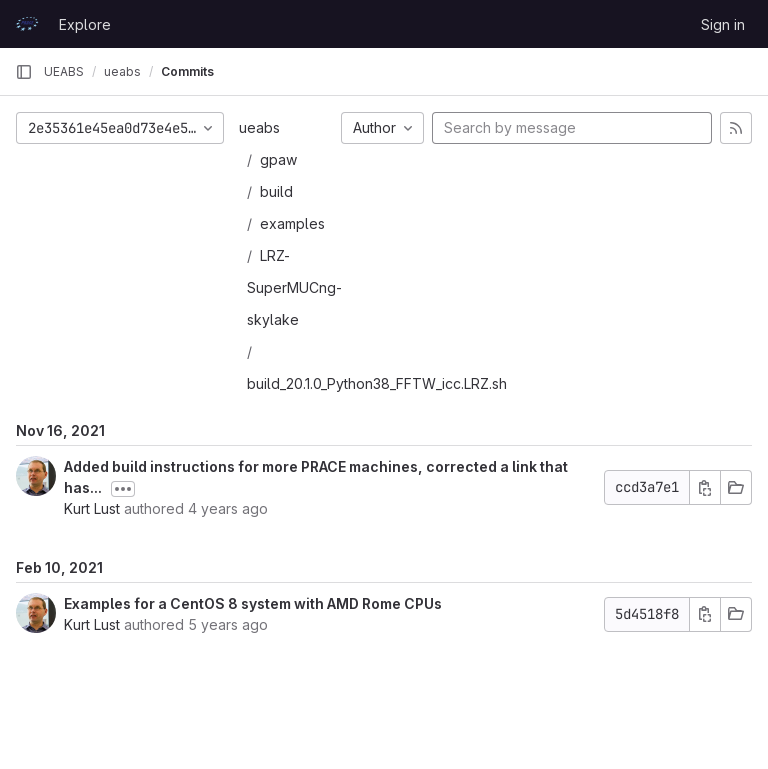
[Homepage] (27, 24)
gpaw (278, 159)
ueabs (259, 127)
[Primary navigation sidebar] (24, 72)
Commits (187, 71)
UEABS (64, 71)
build (276, 191)
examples (292, 223)
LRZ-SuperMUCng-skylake (294, 287)
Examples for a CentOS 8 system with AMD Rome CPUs (253, 603)
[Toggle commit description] (123, 489)
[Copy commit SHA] (705, 487)
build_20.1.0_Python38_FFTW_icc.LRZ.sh (377, 383)
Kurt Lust (92, 508)
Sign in (723, 24)
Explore (85, 24)
